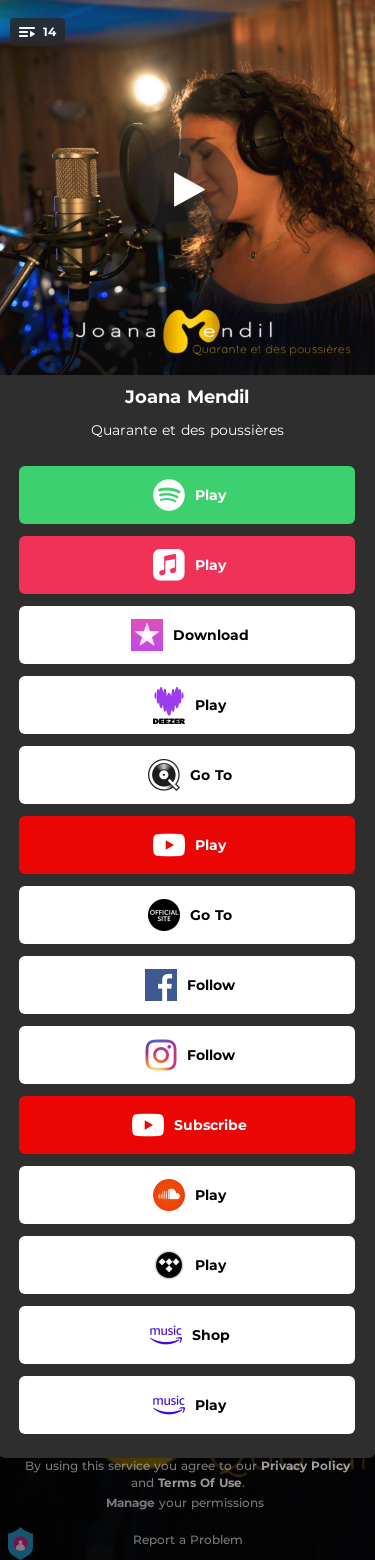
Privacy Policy (305, 1465)
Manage (130, 1502)
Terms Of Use (200, 1482)
